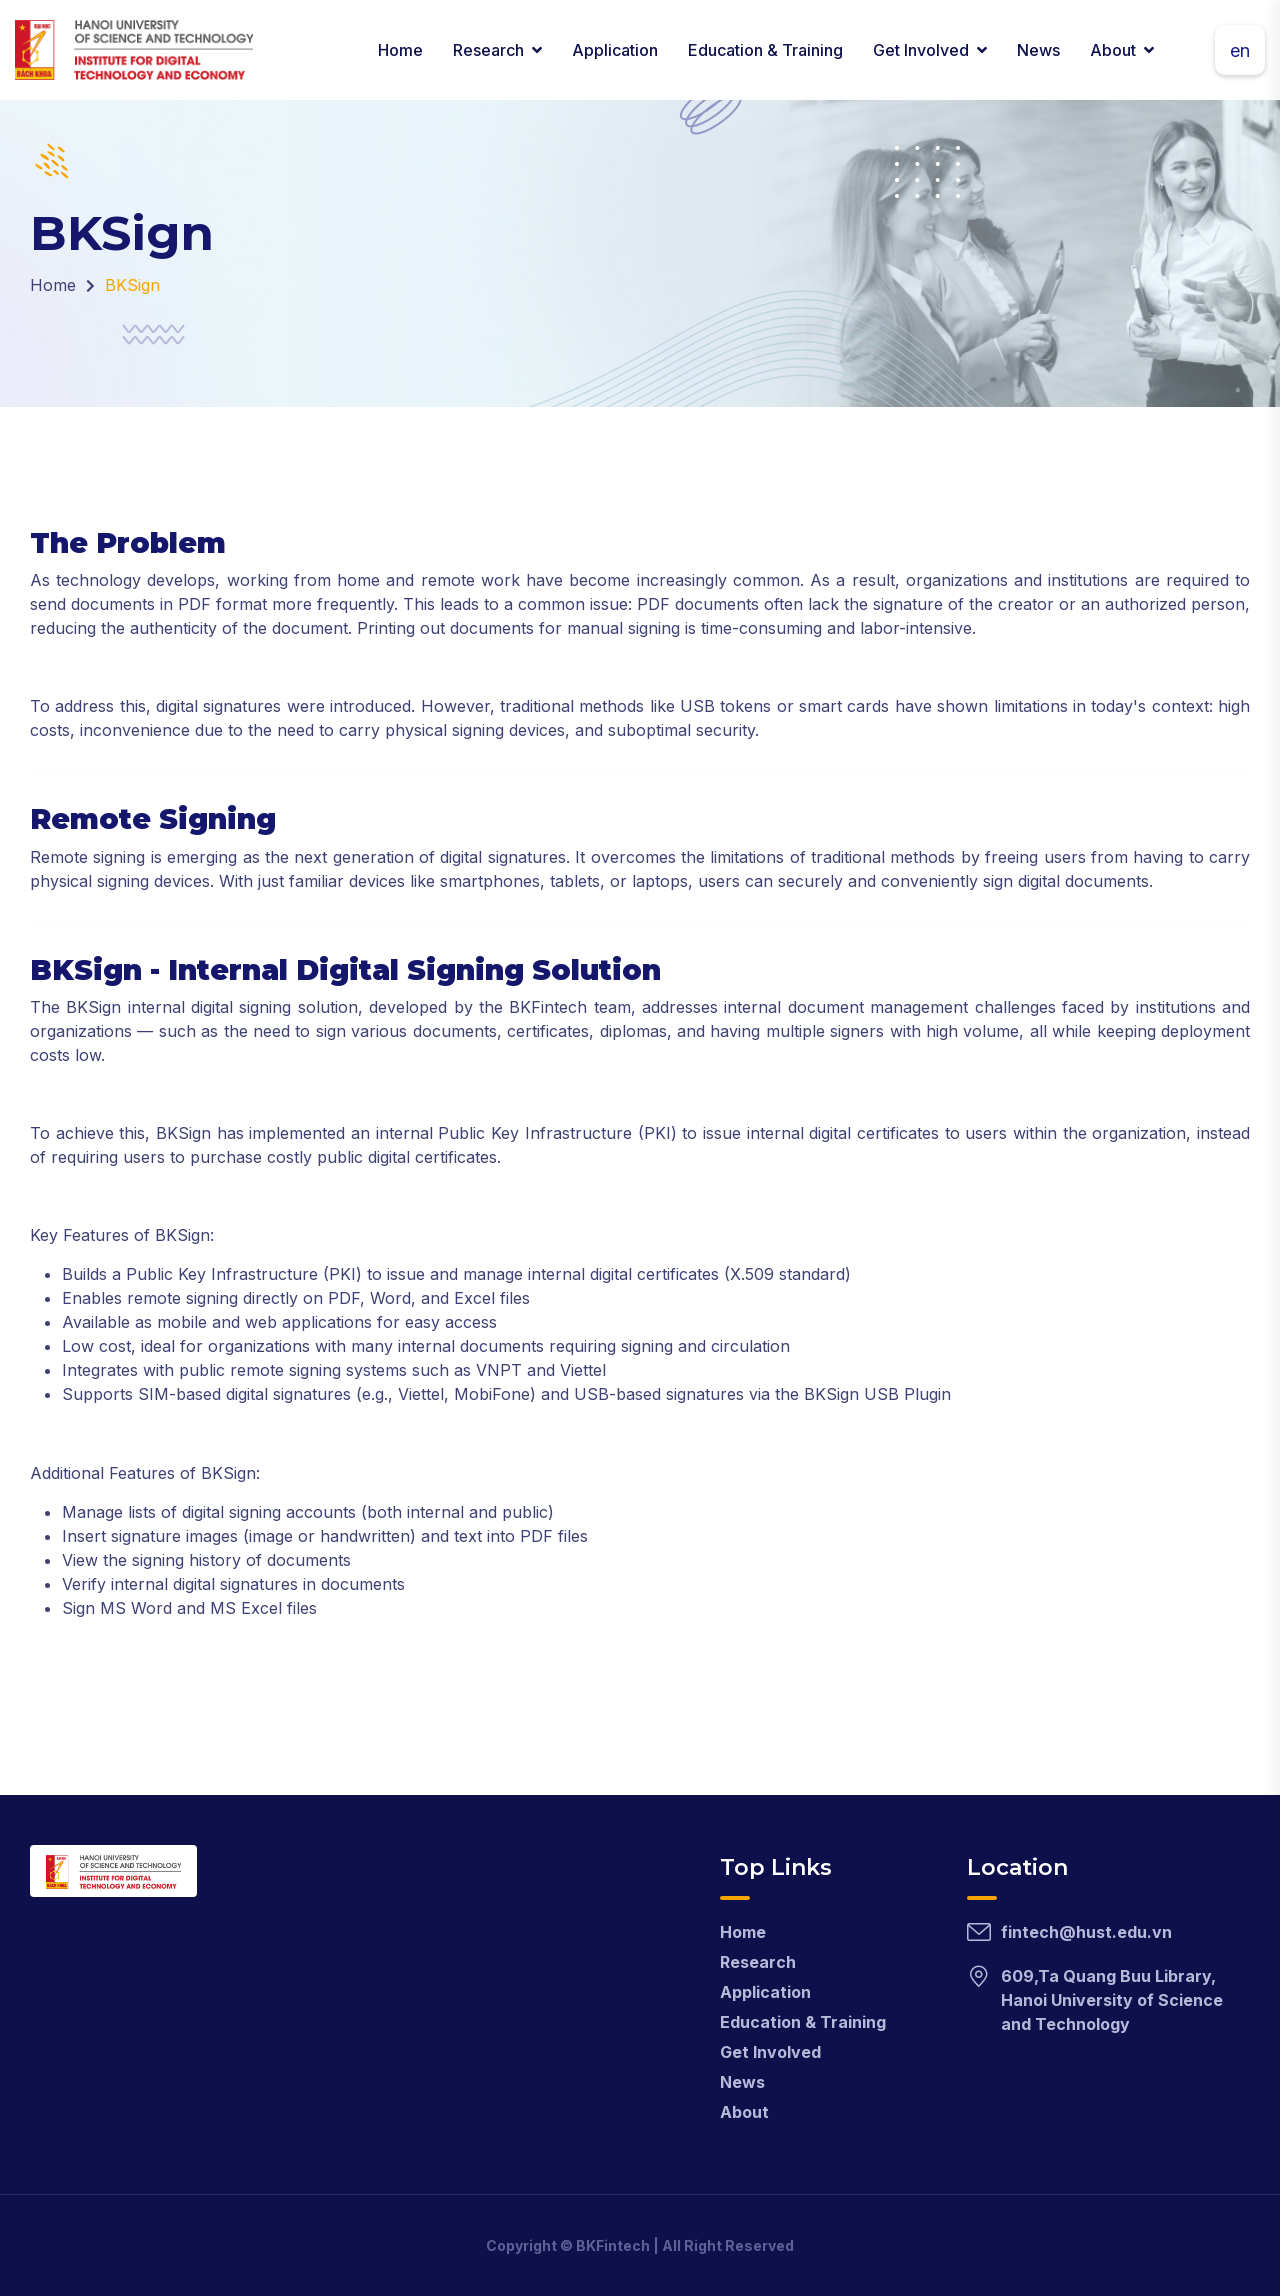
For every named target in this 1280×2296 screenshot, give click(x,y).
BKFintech (613, 2245)
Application (615, 50)
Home (400, 50)
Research (488, 50)
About (1113, 50)
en (1240, 50)
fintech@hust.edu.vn (1086, 1932)
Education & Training (765, 50)
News (1038, 50)
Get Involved (921, 50)
